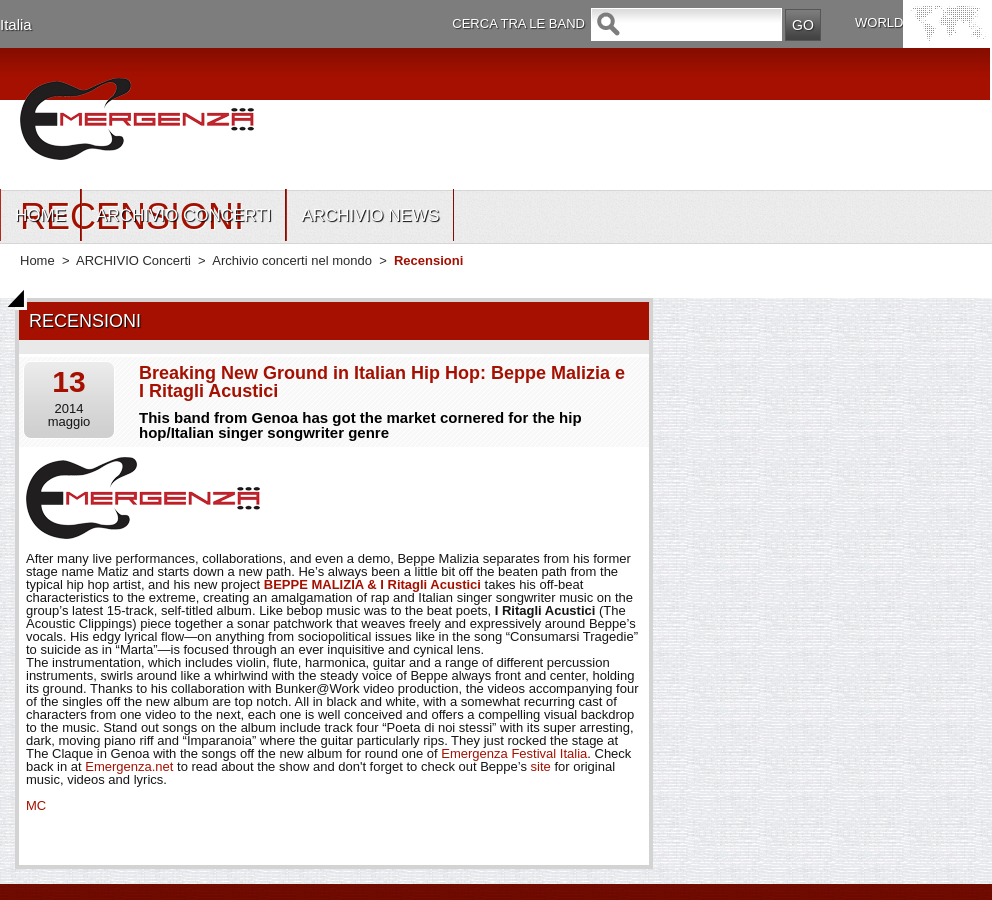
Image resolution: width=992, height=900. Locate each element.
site (541, 766)
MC (36, 805)
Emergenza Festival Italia (514, 753)
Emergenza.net (129, 766)
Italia (16, 24)
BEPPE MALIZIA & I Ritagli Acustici (372, 584)
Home (37, 260)
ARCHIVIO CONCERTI (183, 215)
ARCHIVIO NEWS (370, 215)
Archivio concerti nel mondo (292, 260)
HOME (40, 215)
